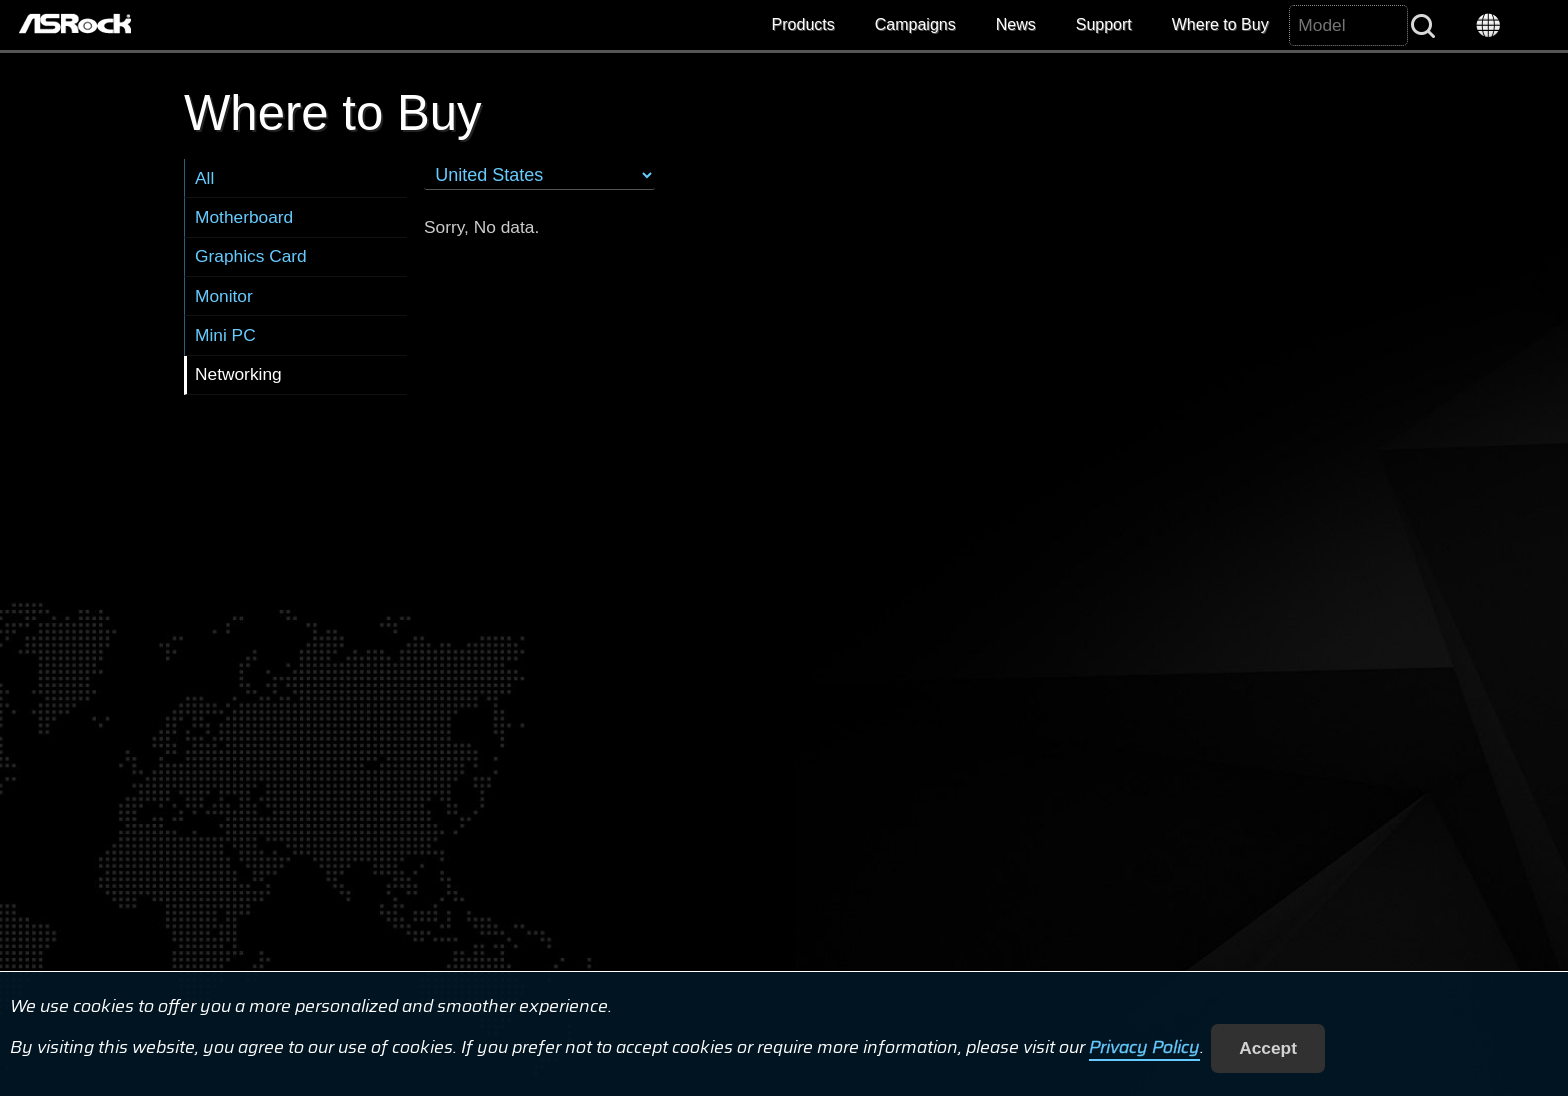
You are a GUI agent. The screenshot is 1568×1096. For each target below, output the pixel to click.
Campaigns (915, 24)
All (204, 178)
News (1016, 24)
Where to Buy (1220, 24)
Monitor (224, 296)
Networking (238, 374)
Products (803, 24)
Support (1104, 24)
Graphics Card (251, 256)
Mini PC (225, 335)
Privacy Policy (1144, 1048)
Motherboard (244, 217)
